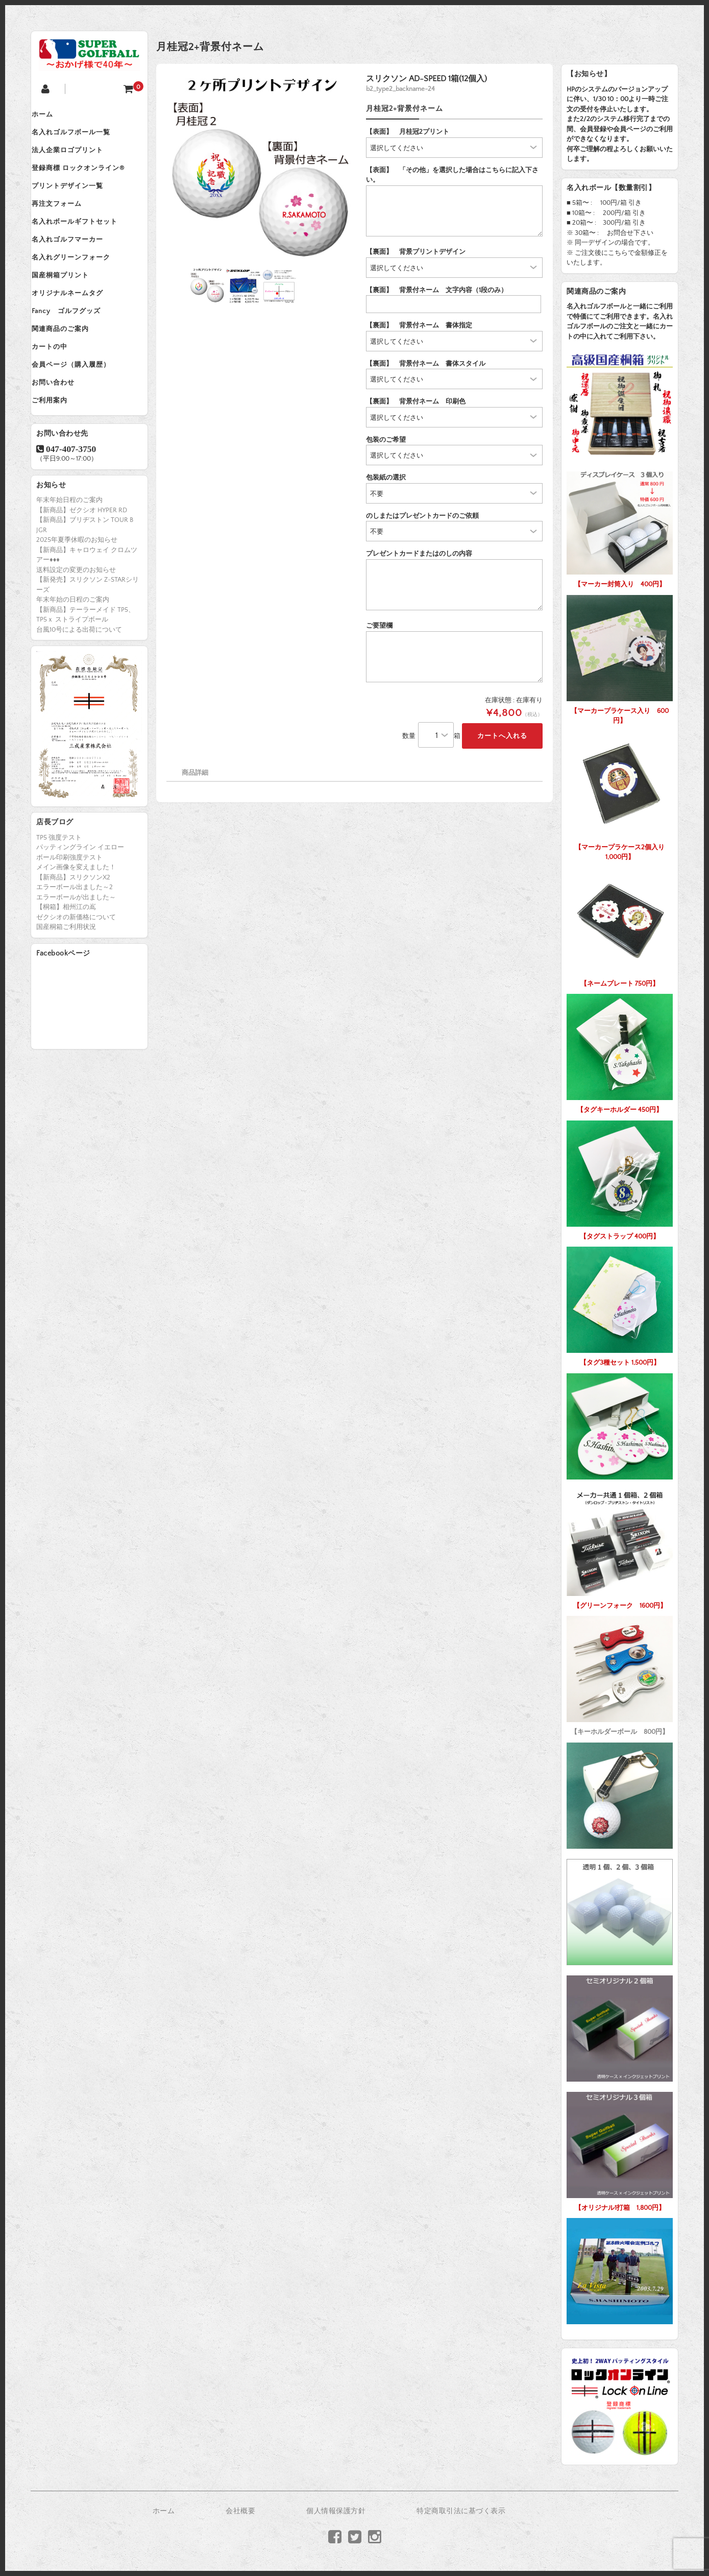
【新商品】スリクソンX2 (73, 937)
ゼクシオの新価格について (76, 977)
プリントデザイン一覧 (77, 201)
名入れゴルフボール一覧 (80, 137)
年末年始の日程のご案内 (72, 659)
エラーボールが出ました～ (76, 957)
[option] (260, 168)
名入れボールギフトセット (84, 244)
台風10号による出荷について (79, 690)
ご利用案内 (59, 459)
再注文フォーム (66, 223)
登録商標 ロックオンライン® (87, 180)
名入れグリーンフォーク (80, 287)
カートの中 (59, 394)
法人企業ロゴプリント (77, 158)
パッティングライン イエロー (80, 908)
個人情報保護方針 (335, 2511)
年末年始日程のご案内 (69, 560)
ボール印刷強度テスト (69, 917)
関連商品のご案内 (70, 373)
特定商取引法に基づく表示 (461, 2511)
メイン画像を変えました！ (76, 928)
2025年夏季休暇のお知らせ (76, 600)
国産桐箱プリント (70, 309)
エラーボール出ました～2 (74, 947)
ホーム (52, 116)
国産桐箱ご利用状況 (66, 987)
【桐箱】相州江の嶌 (66, 967)
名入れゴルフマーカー (77, 266)
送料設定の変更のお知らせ (76, 630)
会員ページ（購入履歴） (80, 416)
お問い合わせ (62, 437)
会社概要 (240, 2511)
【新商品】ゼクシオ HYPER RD (81, 570)
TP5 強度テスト (59, 897)
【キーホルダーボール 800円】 (620, 1673)
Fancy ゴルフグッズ (75, 351)
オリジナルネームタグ (77, 330)
